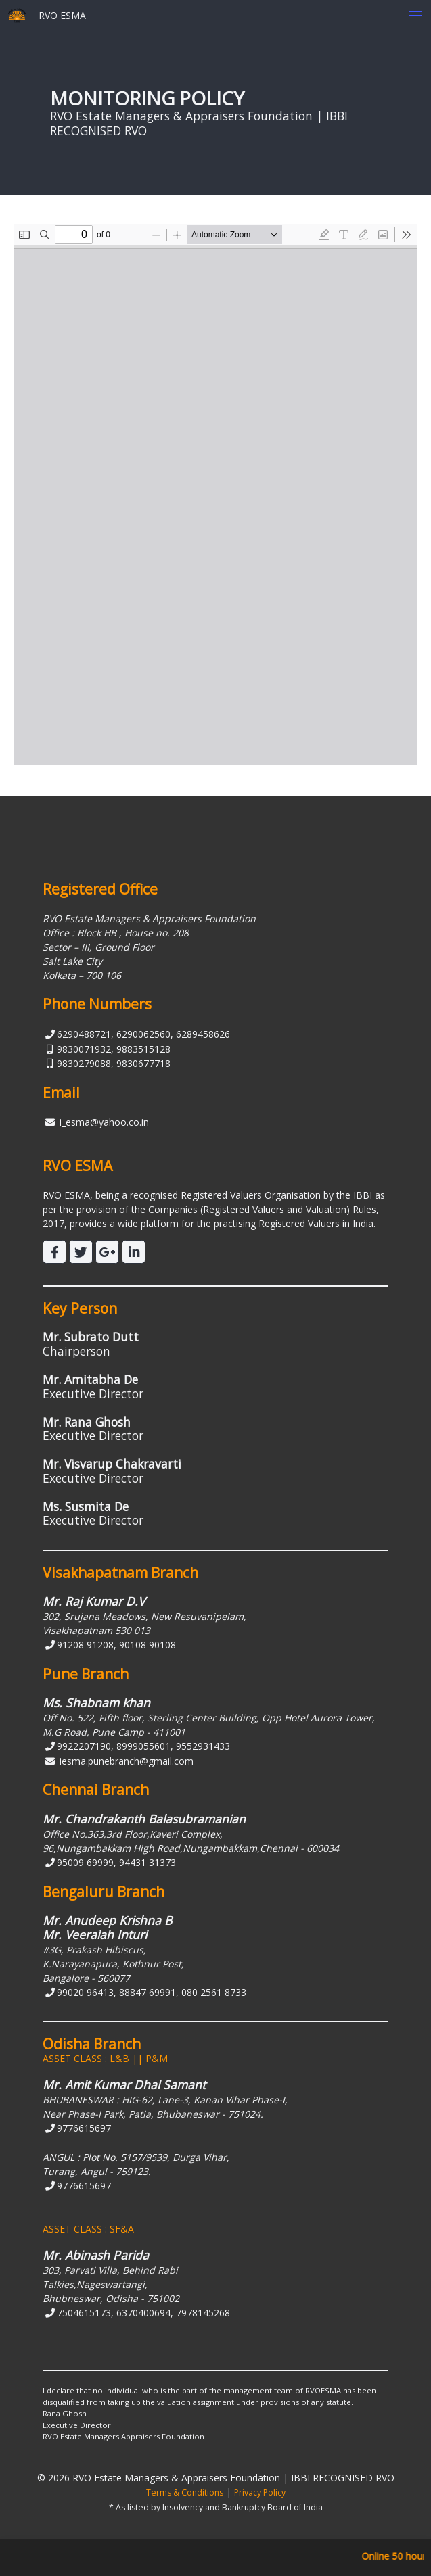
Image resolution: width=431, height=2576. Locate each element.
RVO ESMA (47, 15)
